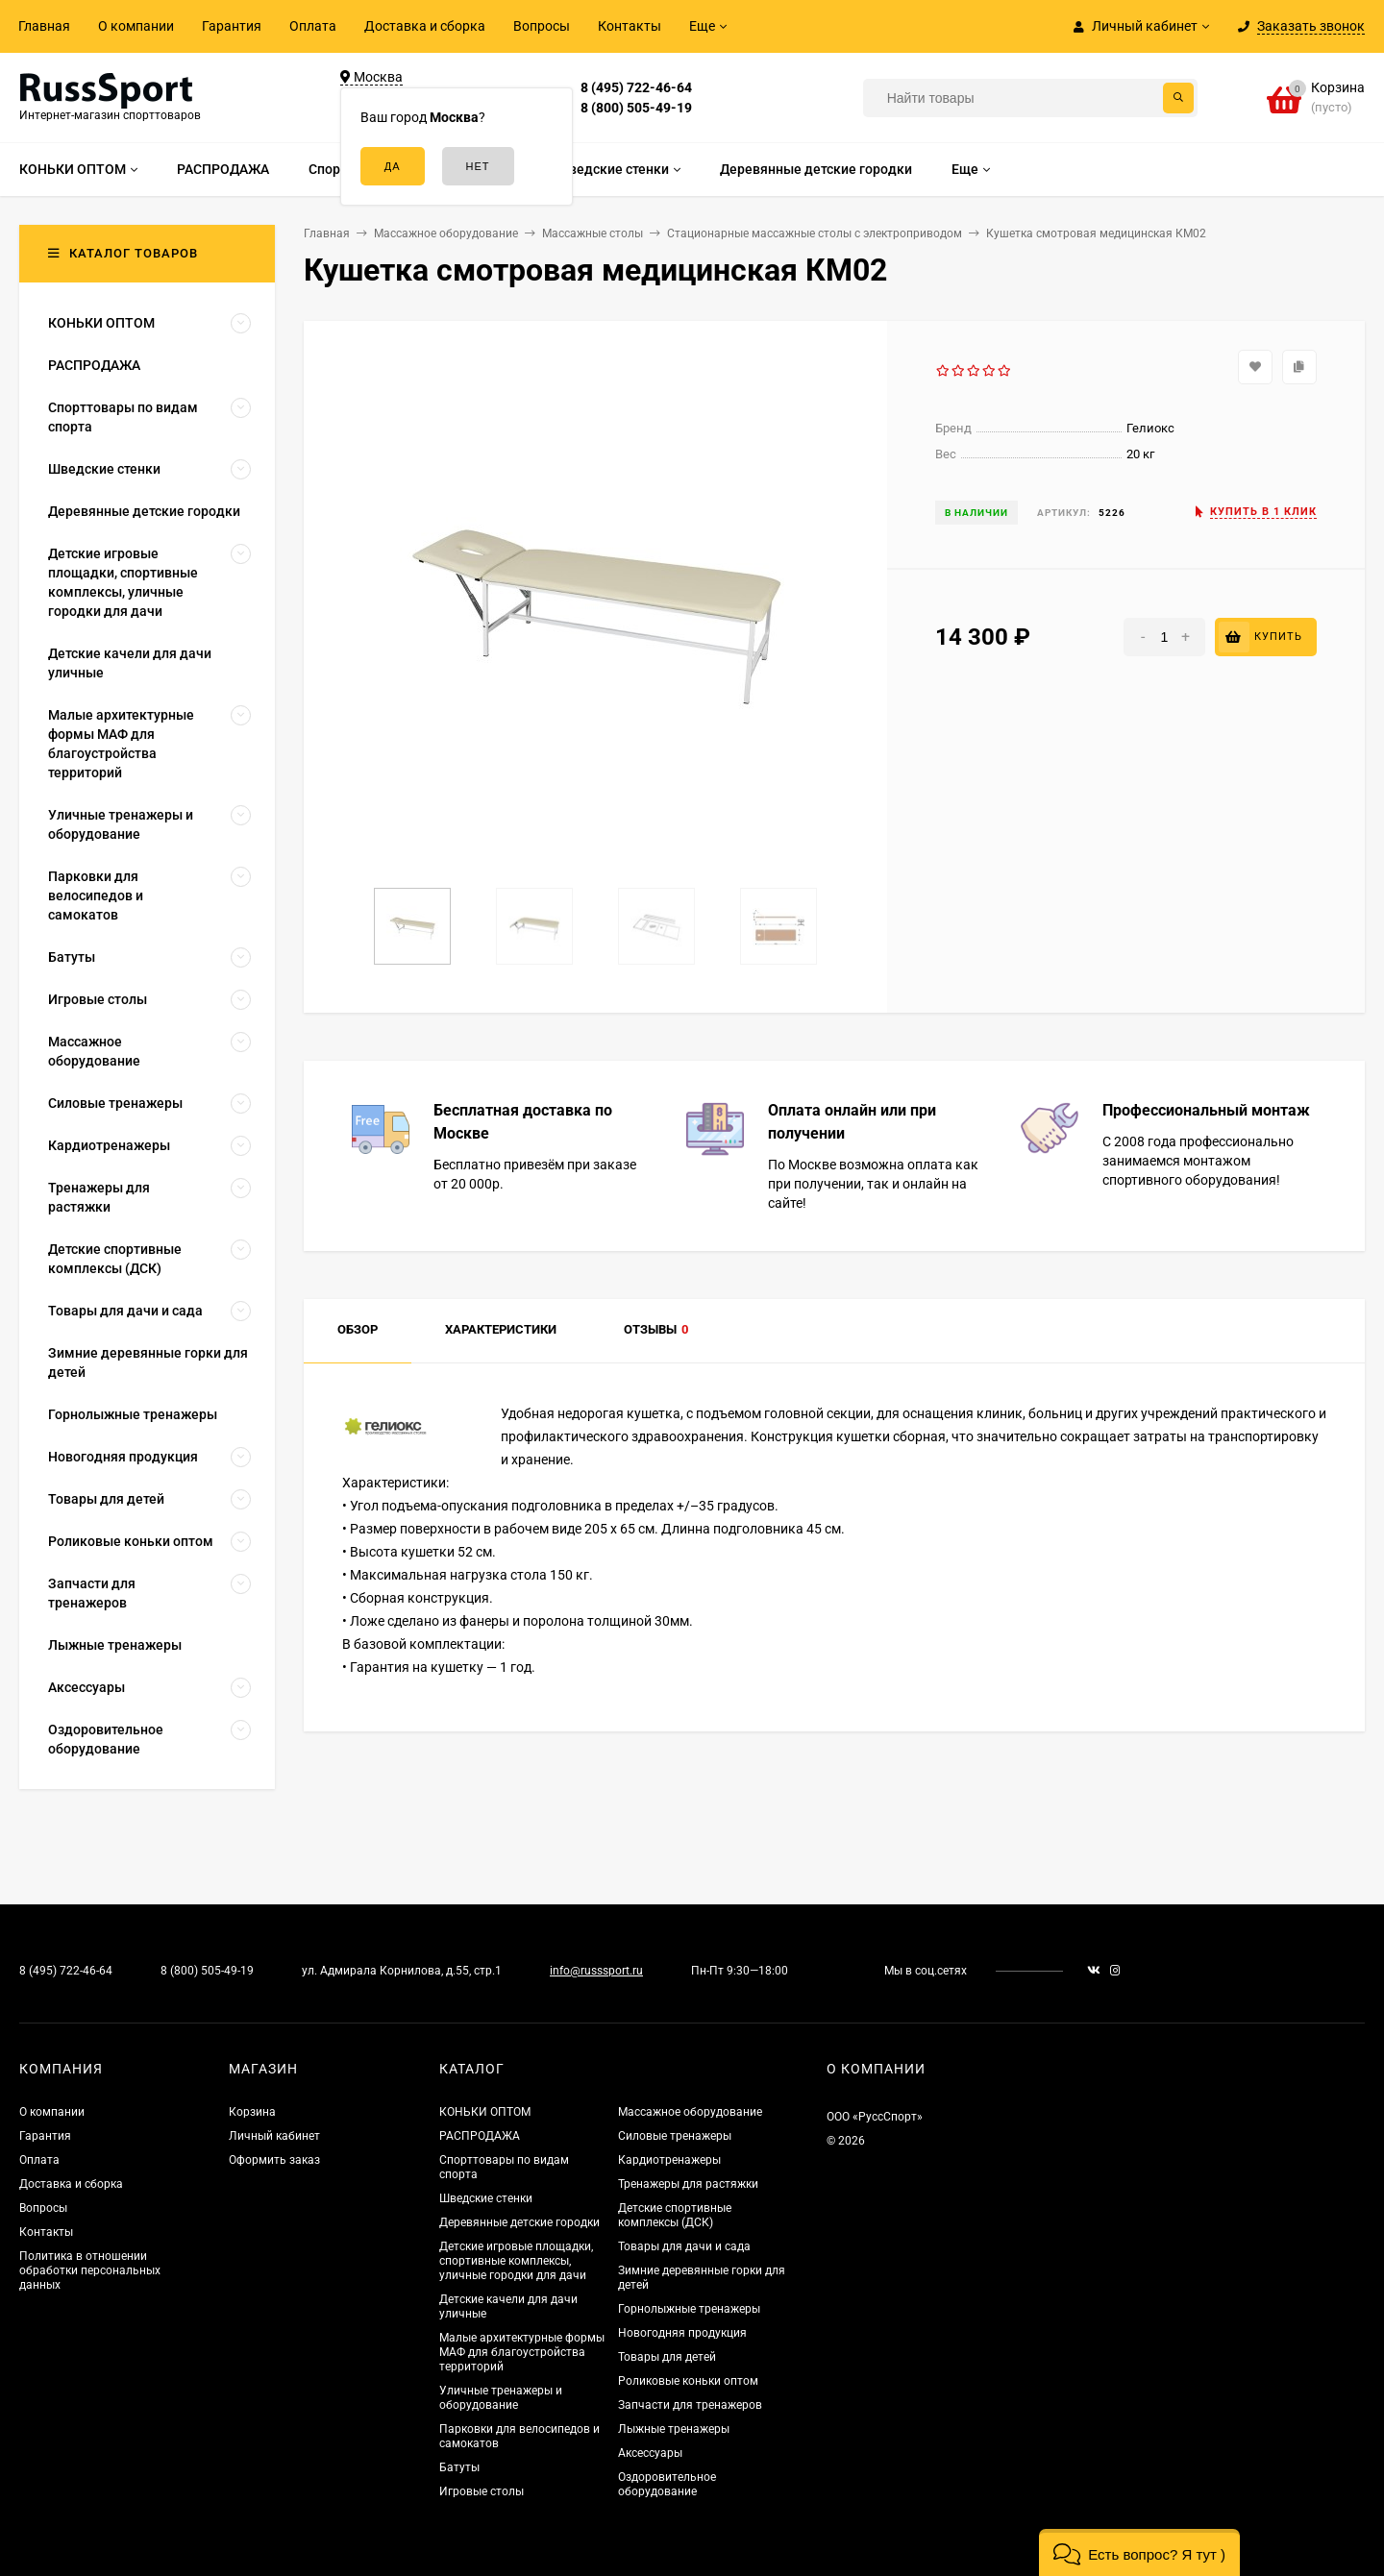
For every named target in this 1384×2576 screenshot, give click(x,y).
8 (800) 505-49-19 (636, 107)
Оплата (312, 26)
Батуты (459, 2467)
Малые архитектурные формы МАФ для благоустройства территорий (522, 2352)
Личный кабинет (274, 2136)
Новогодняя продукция (682, 2333)
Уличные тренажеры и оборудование (500, 2398)
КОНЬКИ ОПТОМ (485, 2112)
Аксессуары (650, 2453)
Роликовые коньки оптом (688, 2381)
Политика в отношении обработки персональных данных (90, 2270)
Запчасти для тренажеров (690, 2405)
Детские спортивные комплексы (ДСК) (674, 2215)
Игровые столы (481, 2491)
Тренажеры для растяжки (688, 2184)
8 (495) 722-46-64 (636, 87)
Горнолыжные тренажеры (689, 2309)
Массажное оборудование (690, 2112)
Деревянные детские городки (519, 2222)
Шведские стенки (485, 2198)
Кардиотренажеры (669, 2160)
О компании (136, 26)
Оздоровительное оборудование (667, 2484)
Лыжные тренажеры (673, 2429)
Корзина (252, 2112)
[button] (1139, 2552)
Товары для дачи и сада (684, 2246)
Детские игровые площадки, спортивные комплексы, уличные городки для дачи (516, 2261)
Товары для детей (667, 2357)
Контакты (629, 26)
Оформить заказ (274, 2160)
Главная (44, 26)
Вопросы (541, 26)
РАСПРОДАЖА (479, 2136)
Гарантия (231, 26)
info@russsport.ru (596, 1970)
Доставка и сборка (424, 26)
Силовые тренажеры (674, 2136)
